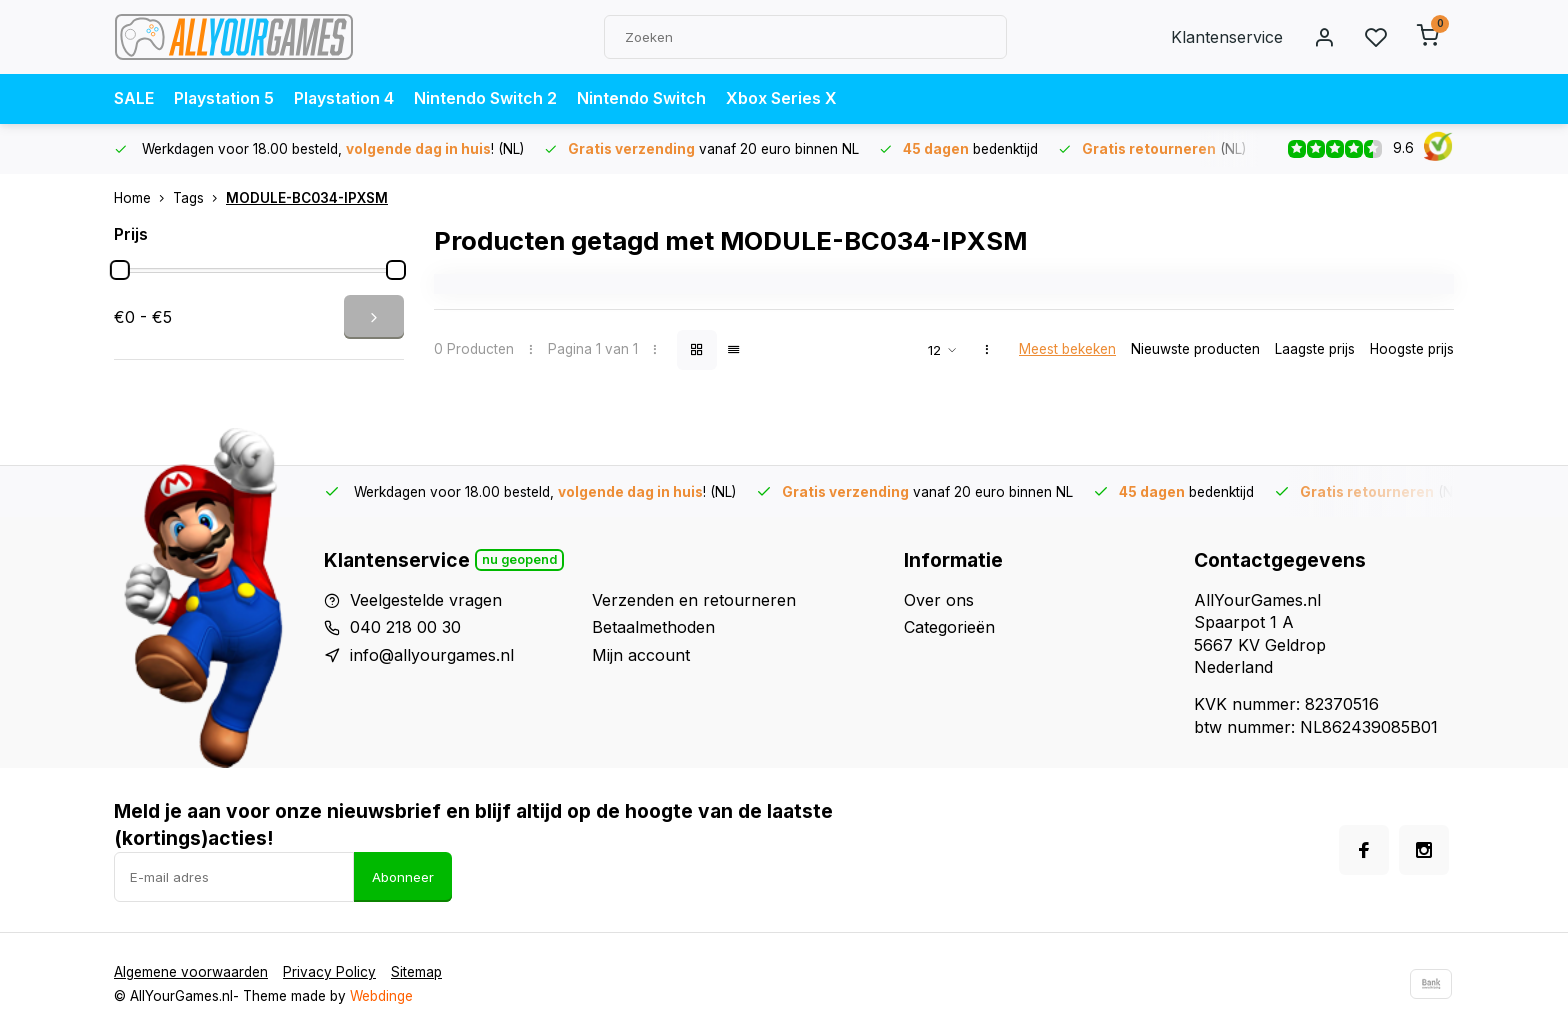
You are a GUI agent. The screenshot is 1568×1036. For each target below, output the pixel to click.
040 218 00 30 (405, 627)
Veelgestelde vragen (426, 600)
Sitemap (416, 972)
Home (143, 198)
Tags (199, 198)
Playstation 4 (347, 99)
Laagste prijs (1315, 349)
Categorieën (949, 627)
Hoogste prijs (1412, 349)
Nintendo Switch (645, 99)
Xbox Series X (785, 99)
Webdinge (381, 996)
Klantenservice (1227, 37)
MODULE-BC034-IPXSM (307, 198)
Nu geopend (519, 559)
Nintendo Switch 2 (489, 99)
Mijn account (641, 655)
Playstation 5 (225, 99)
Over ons (939, 600)
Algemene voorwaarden (191, 972)
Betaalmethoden (653, 627)
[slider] (120, 270)
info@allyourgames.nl (432, 655)
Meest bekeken (1067, 349)
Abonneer (403, 877)
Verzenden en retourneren (694, 600)
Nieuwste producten (1195, 349)
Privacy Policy (329, 972)
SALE (134, 99)
